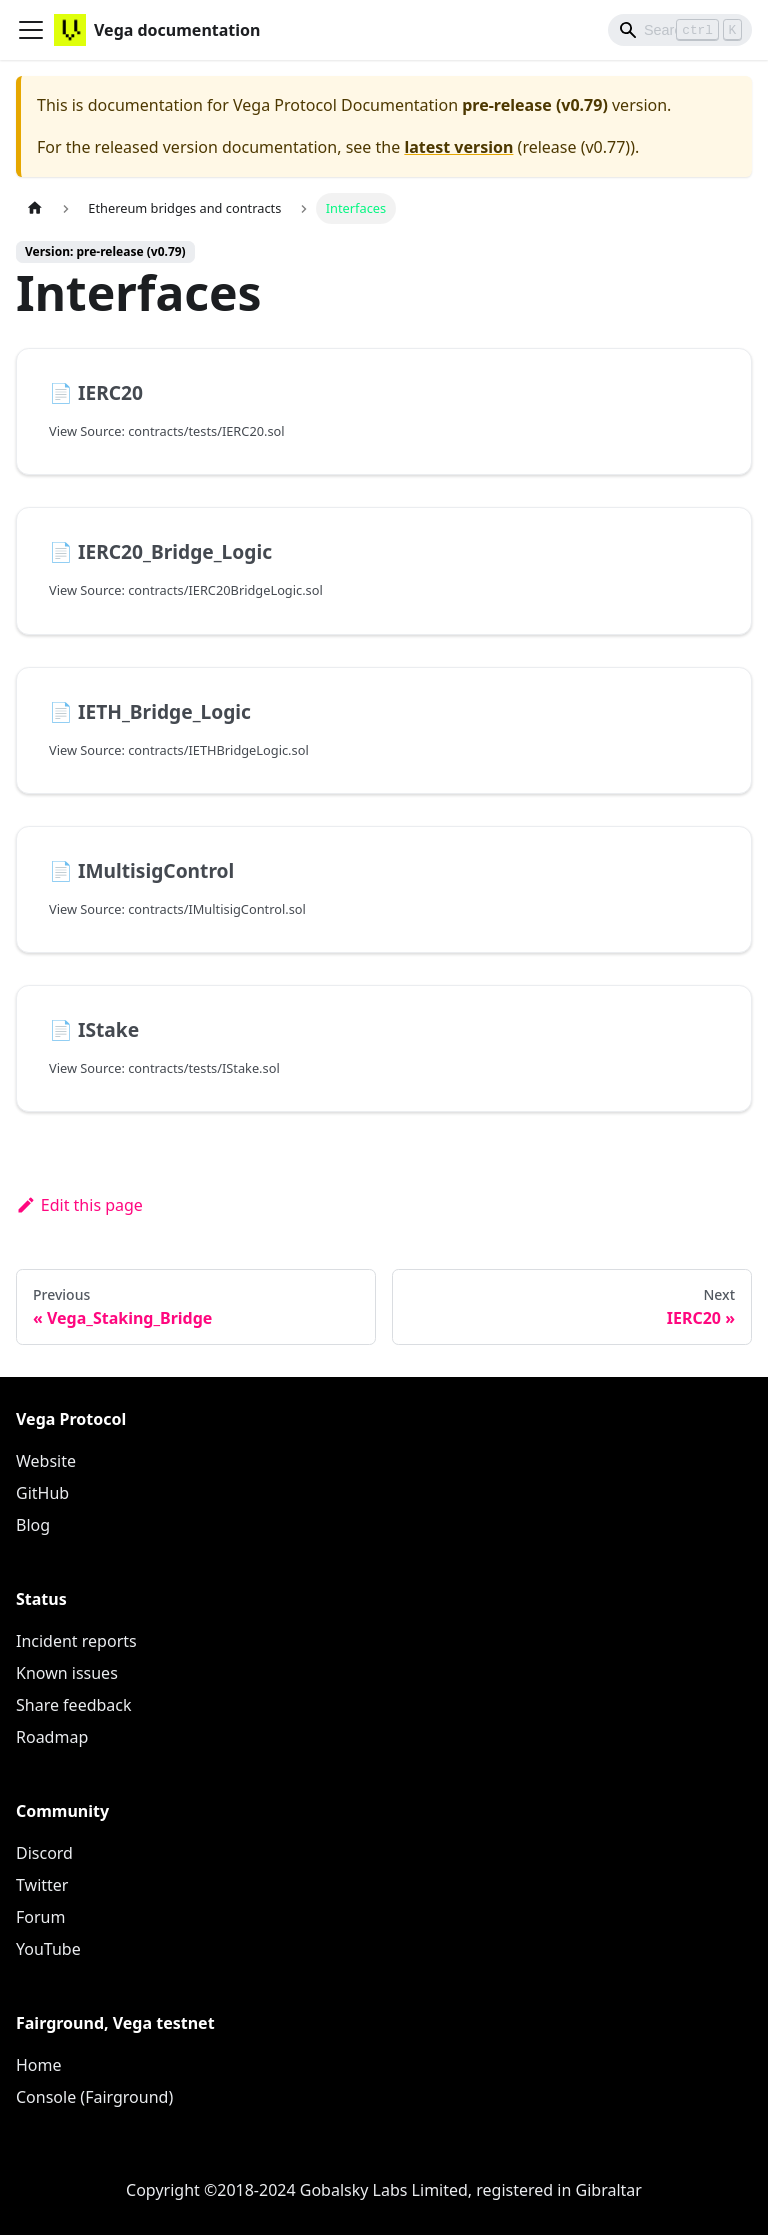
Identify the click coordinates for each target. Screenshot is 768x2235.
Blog (33, 1525)
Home (39, 2065)
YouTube (48, 1949)
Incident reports (76, 1641)
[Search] (680, 30)
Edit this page (79, 1205)
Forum (40, 1917)
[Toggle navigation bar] (31, 30)
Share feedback (74, 1705)
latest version (458, 147)
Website (46, 1461)
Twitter (42, 1885)
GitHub (42, 1493)
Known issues (67, 1673)
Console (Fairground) (94, 2097)
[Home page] (35, 208)
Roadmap (52, 1737)
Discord (44, 1853)
